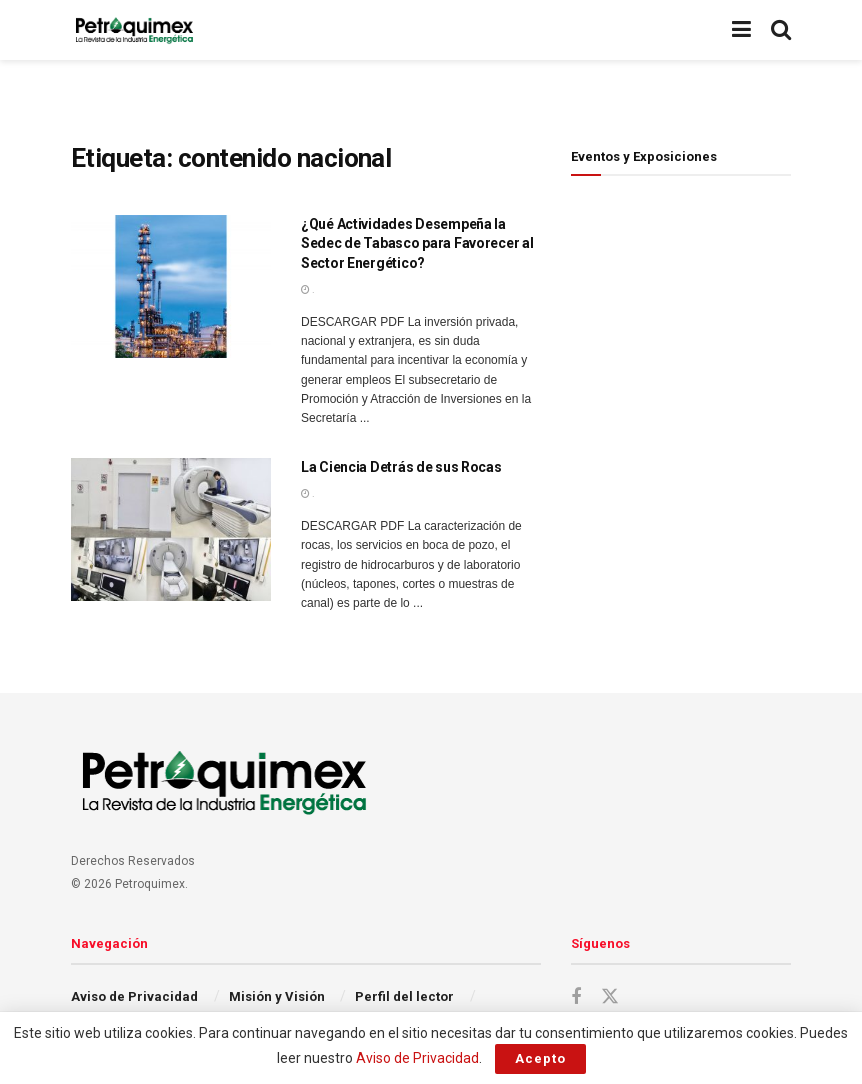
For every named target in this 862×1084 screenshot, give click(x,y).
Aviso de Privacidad (134, 996)
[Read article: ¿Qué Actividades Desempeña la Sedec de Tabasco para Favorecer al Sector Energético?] (171, 286)
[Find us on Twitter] (610, 997)
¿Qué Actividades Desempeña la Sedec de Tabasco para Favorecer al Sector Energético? (417, 243)
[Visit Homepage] (134, 30)
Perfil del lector (404, 996)
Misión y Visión (277, 996)
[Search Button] (781, 30)
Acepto (540, 1058)
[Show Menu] (741, 30)
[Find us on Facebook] (576, 997)
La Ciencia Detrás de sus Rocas (401, 467)
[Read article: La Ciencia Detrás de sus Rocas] (171, 529)
